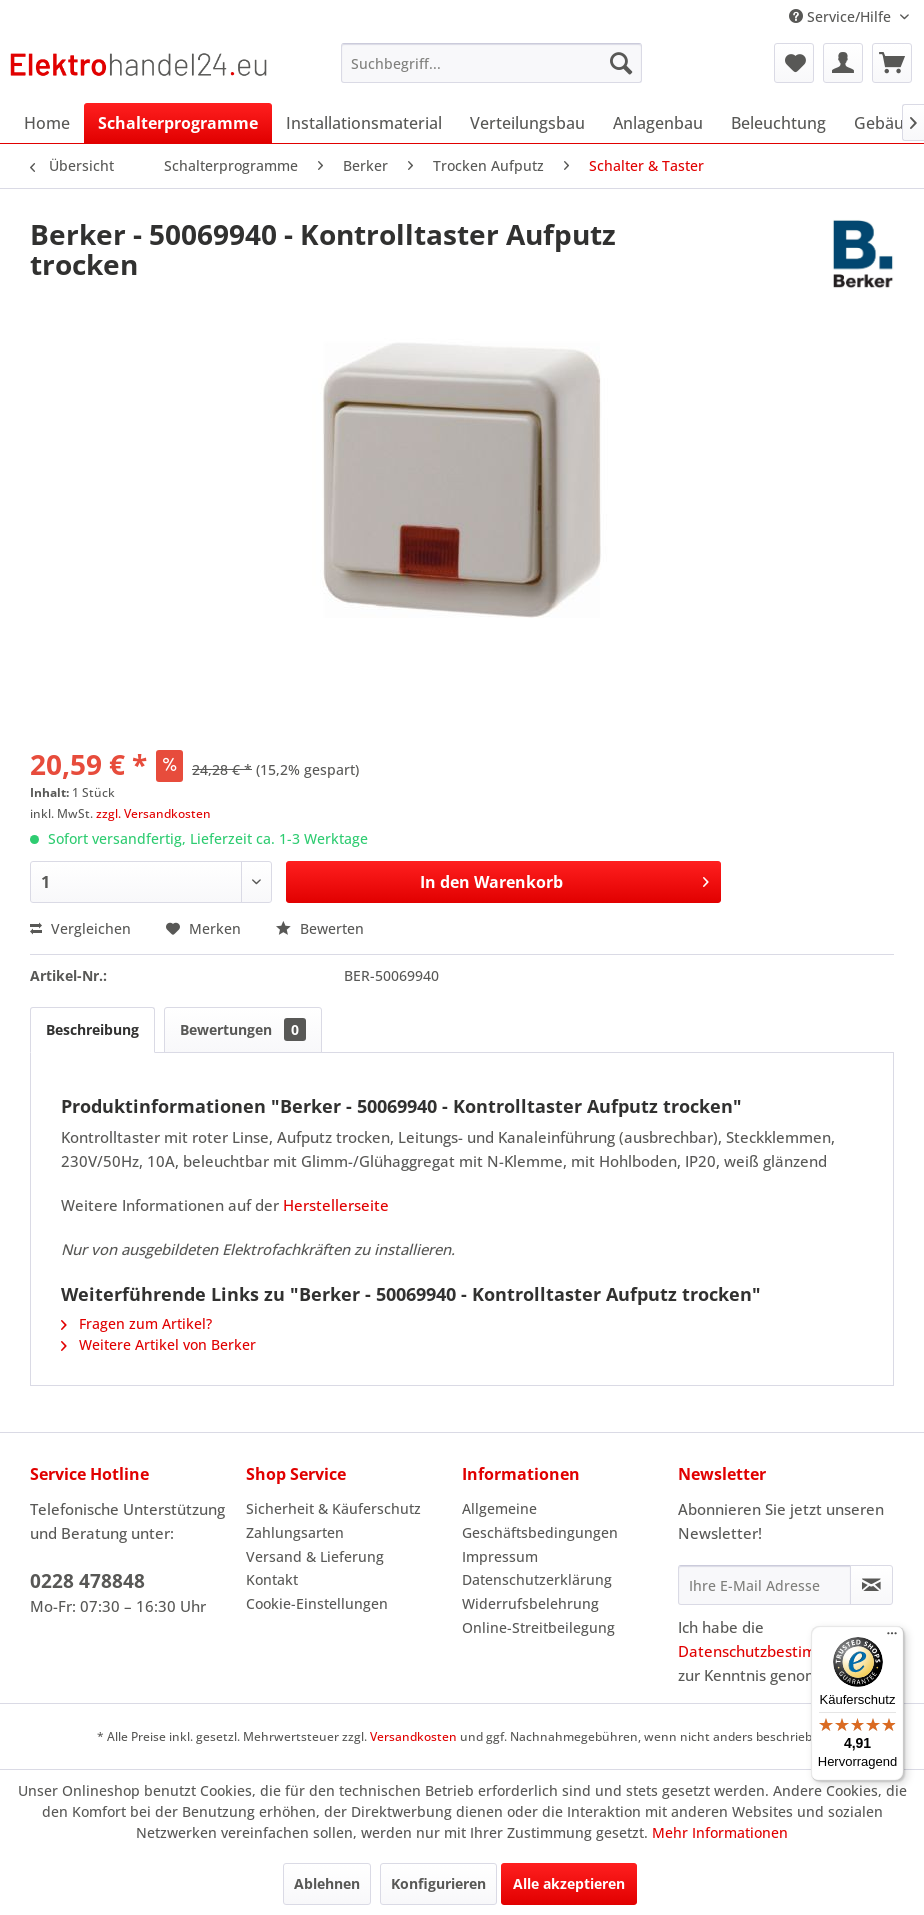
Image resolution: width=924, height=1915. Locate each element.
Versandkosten (413, 1736)
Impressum (500, 1556)
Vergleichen (80, 928)
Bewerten (320, 928)
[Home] (47, 123)
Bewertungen (243, 1029)
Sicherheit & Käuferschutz (333, 1508)
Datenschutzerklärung (537, 1579)
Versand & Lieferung (315, 1556)
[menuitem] (491, 63)
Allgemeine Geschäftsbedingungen (540, 1520)
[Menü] (892, 1638)
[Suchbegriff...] (491, 63)
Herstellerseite (336, 1205)
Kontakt (272, 1579)
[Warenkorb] (892, 63)
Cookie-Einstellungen (317, 1603)
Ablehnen (327, 1883)
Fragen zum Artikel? (136, 1323)
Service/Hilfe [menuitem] (842, 16)
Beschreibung (92, 1029)
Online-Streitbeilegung (538, 1627)
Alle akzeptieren (569, 1883)
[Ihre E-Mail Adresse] (764, 1585)
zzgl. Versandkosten (153, 813)
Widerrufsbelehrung (530, 1603)
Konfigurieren (438, 1883)
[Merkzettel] (794, 63)
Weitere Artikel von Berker (158, 1344)
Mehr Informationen (720, 1832)
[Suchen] (621, 63)
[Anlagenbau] (658, 123)
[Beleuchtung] (778, 123)
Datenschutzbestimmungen (776, 1651)
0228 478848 (87, 1581)
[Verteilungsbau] (527, 123)
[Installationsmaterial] (364, 123)
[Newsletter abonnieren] (871, 1585)
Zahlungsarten (295, 1532)
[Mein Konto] (843, 63)
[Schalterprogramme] (178, 123)
